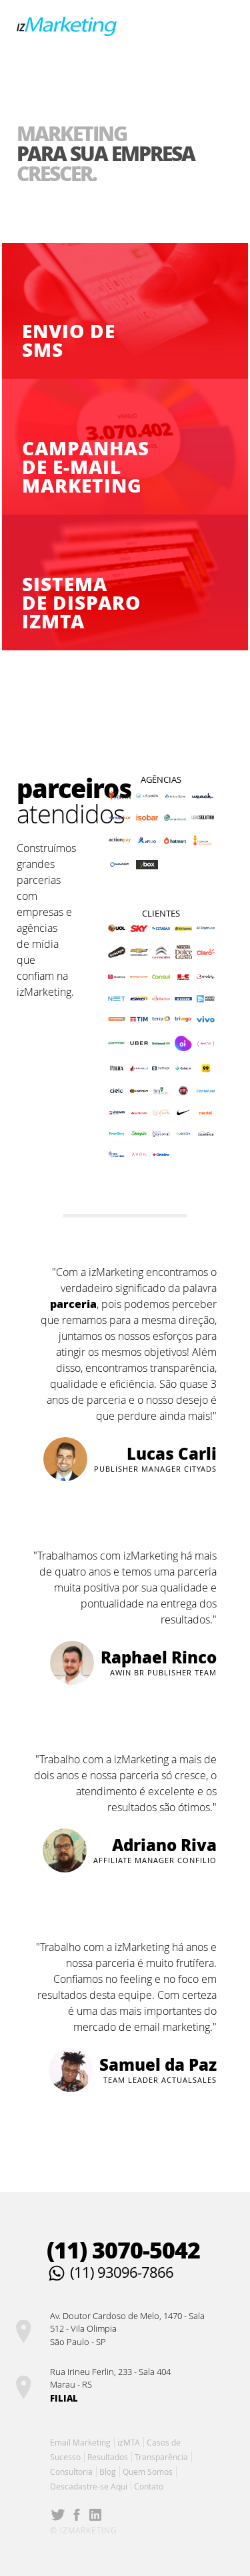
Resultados (107, 2457)
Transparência (161, 2457)
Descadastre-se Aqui (88, 2486)
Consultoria (71, 2471)
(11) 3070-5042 (123, 2249)
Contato (148, 2486)
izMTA (128, 2442)
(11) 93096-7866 (121, 2272)
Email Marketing (80, 2442)
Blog (107, 2471)
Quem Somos (148, 2471)
